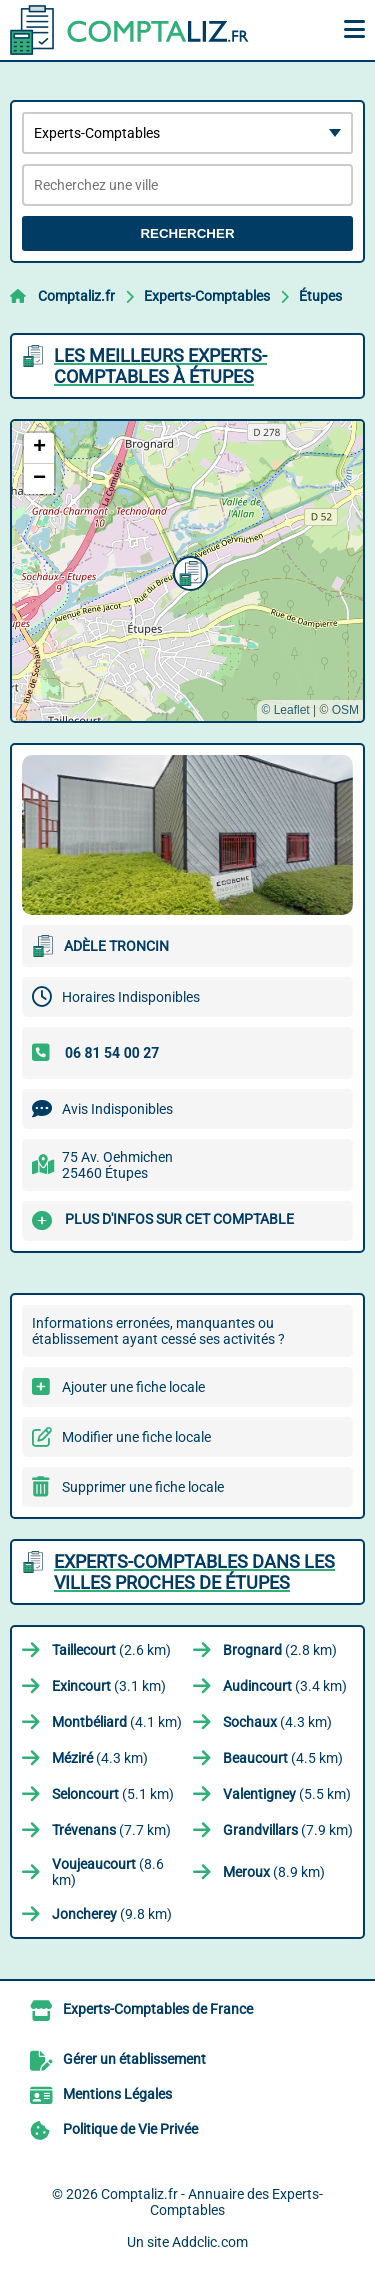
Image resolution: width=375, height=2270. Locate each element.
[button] (188, 571)
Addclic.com (210, 2242)
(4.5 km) (283, 1758)
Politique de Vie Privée (130, 2129)
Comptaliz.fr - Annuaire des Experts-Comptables (212, 2202)
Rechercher (187, 233)
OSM (345, 710)
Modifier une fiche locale (136, 1437)
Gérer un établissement (134, 2059)
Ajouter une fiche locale (133, 1387)
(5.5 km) (287, 1794)
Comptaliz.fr (76, 296)
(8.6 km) (108, 1872)
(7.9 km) (288, 1830)
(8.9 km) (274, 1872)
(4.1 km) (117, 1722)
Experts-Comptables (207, 296)
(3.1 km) (109, 1686)
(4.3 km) (277, 1722)
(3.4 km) (285, 1686)
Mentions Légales (117, 2094)
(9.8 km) (112, 1914)
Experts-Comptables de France (158, 2009)
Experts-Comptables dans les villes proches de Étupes (194, 1572)
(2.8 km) (280, 1650)
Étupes (320, 296)
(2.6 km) (111, 1650)
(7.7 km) (111, 1830)
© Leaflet (285, 710)
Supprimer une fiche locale (143, 1487)
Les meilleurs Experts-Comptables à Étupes (160, 366)
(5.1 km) (113, 1794)
